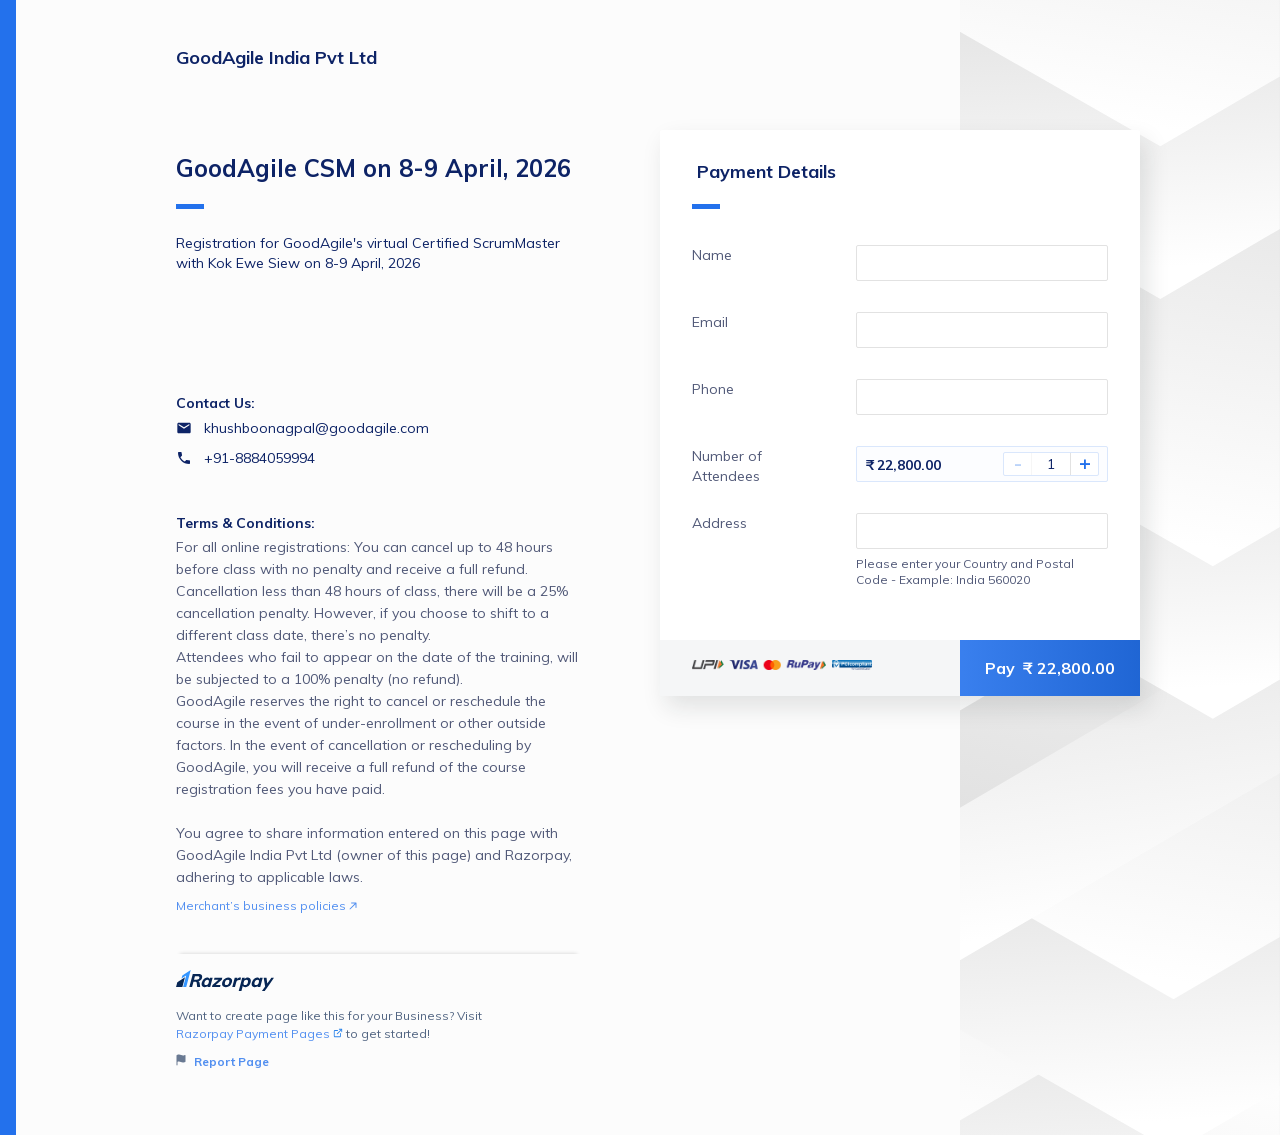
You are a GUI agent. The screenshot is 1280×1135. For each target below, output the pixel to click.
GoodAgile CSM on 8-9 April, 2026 (373, 181)
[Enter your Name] (982, 263)
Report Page (222, 1061)
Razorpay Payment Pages (259, 1033)
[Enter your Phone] (982, 397)
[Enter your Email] (982, 330)
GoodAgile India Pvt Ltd (276, 57)
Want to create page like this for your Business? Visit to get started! (378, 1039)
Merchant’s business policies (266, 905)
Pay (1050, 668)
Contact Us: (215, 403)
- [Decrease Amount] (1018, 464)
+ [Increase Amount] (1085, 464)
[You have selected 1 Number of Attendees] (1051, 464)
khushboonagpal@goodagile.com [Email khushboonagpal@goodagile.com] (316, 428)
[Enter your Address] (982, 531)
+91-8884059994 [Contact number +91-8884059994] (259, 458)
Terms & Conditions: (245, 523)
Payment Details (764, 184)
